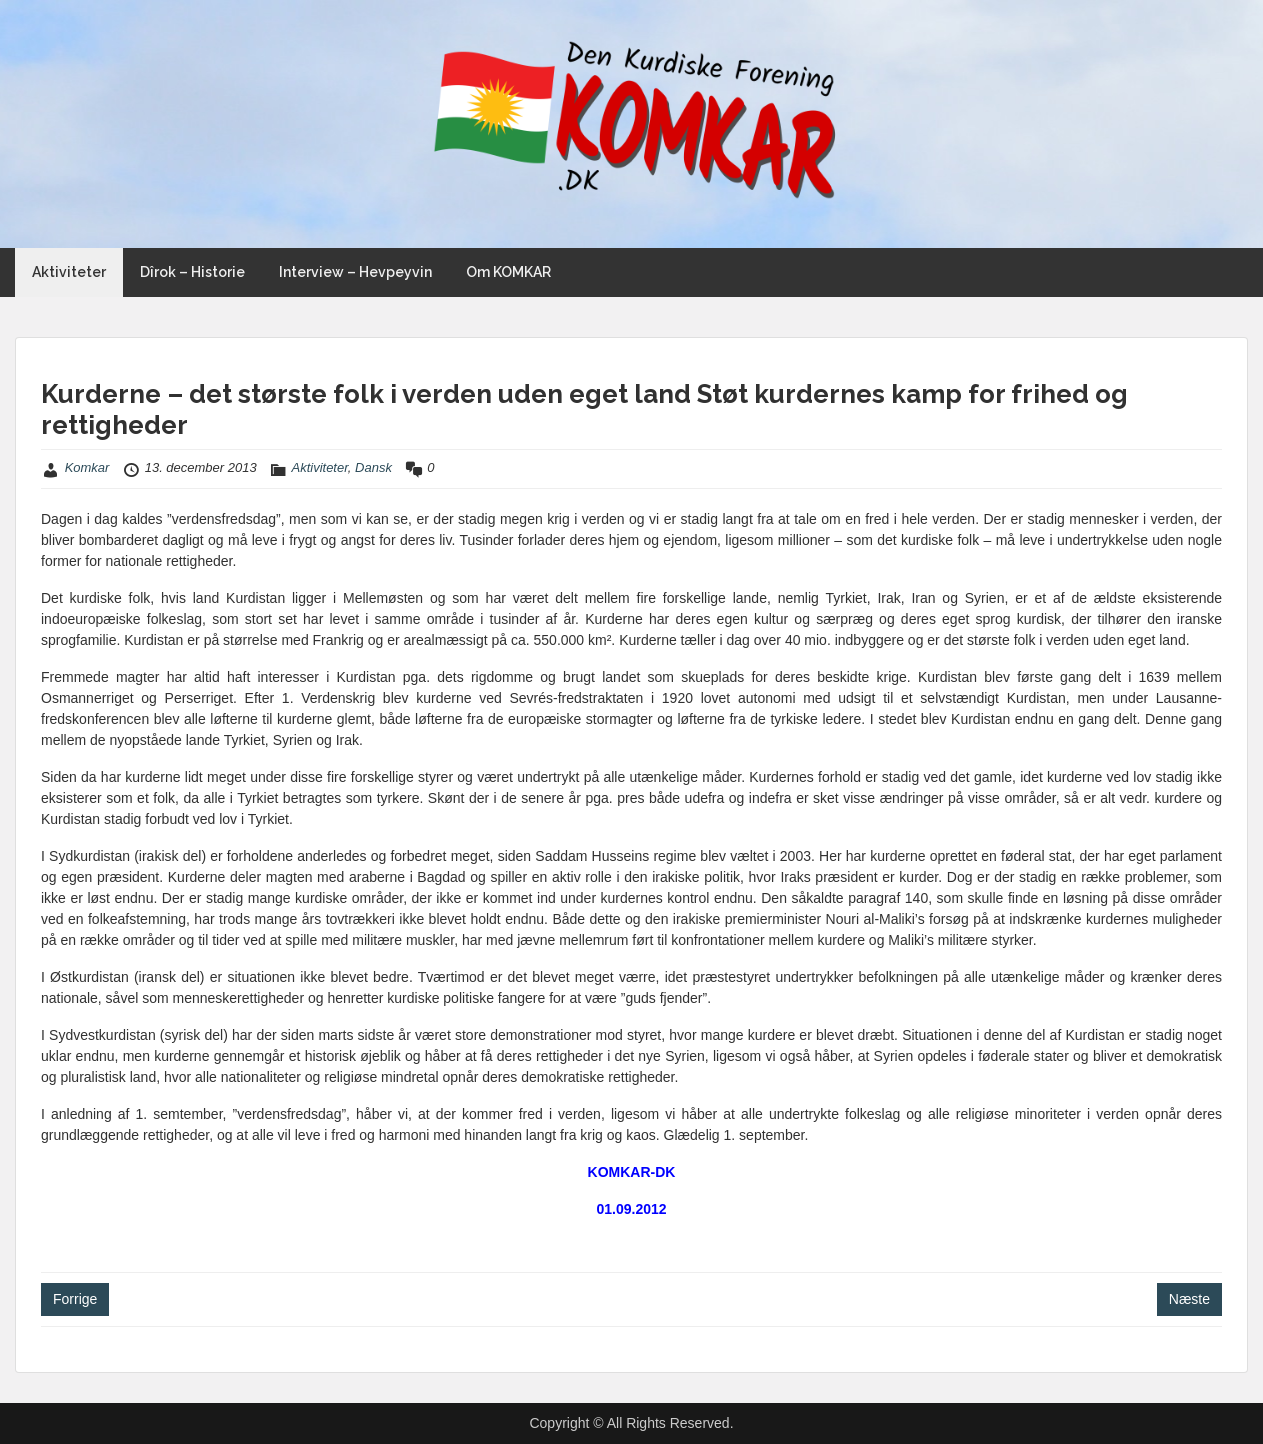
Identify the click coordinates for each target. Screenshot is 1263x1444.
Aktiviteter (69, 272)
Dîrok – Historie (192, 272)
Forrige (75, 1299)
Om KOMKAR (508, 272)
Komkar (87, 467)
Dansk (373, 467)
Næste (1189, 1299)
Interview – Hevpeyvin (355, 272)
